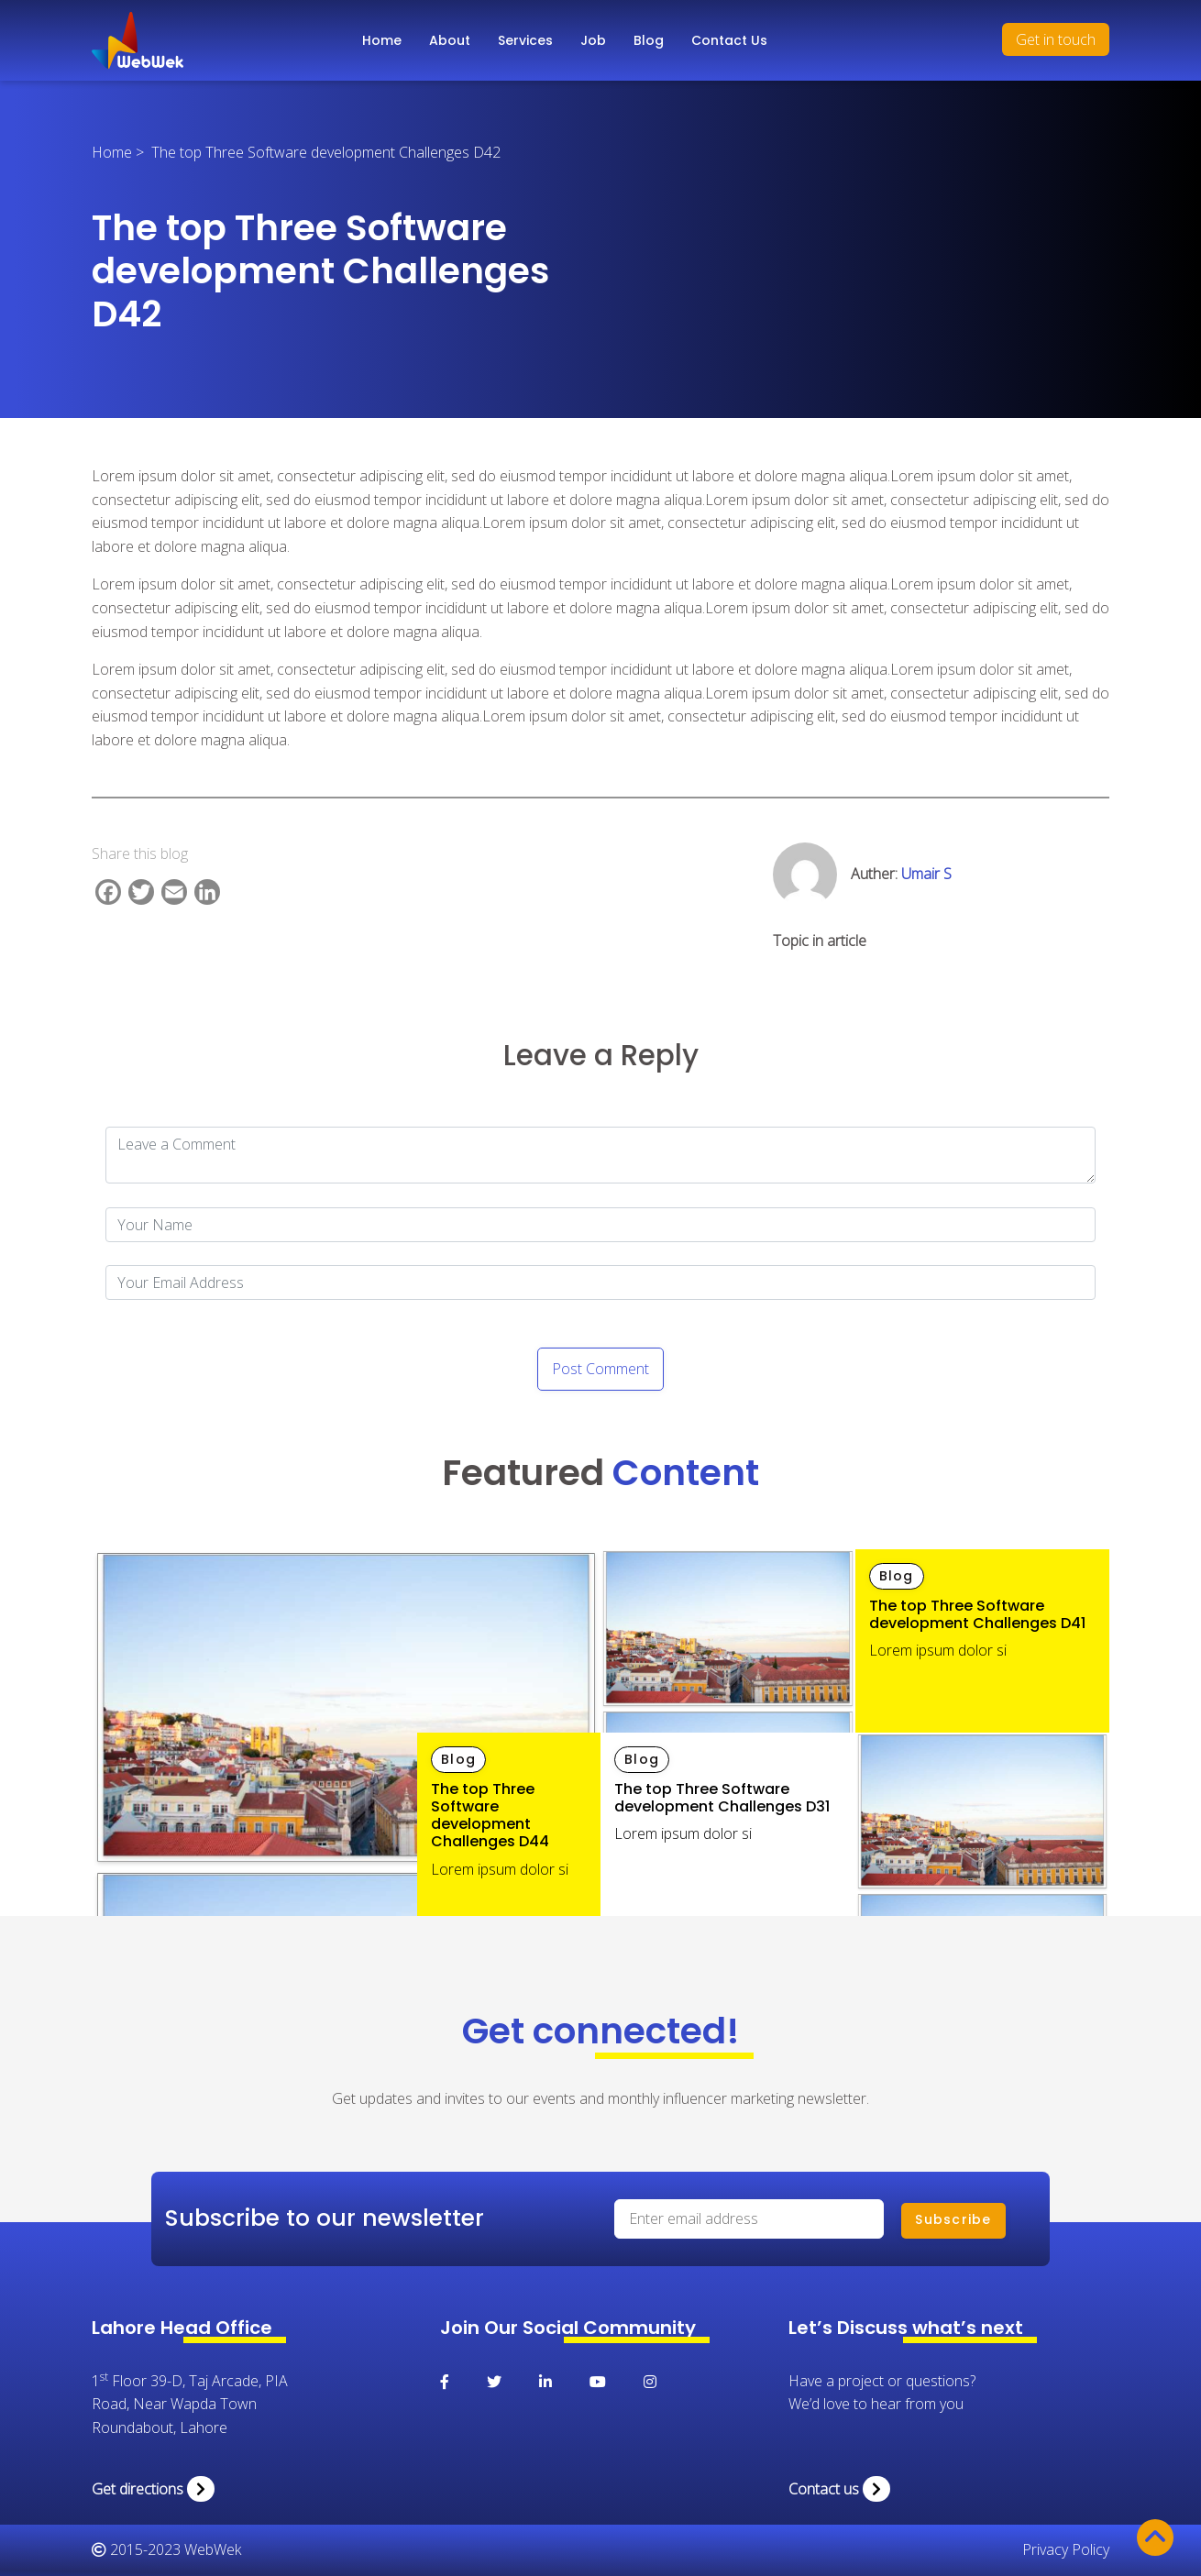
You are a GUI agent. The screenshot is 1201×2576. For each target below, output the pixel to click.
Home (382, 40)
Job (593, 40)
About (449, 40)
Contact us (839, 2489)
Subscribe (953, 2219)
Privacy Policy (1065, 2549)
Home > (121, 152)
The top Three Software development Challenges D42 (326, 152)
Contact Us (729, 40)
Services (525, 40)
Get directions (153, 2489)
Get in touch (1056, 39)
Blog (649, 40)
